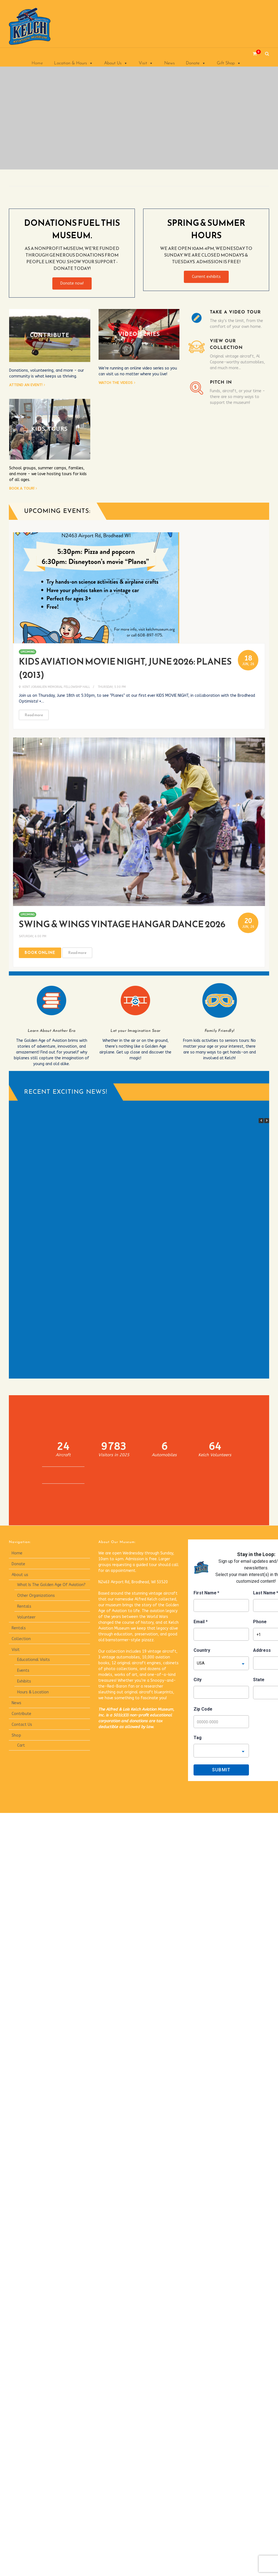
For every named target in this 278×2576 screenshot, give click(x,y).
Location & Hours (73, 63)
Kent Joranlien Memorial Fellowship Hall (56, 687)
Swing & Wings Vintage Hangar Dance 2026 (122, 924)
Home (37, 63)
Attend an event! (25, 385)
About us (20, 1574)
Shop (16, 1735)
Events (23, 1670)
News (169, 63)
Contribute (21, 1713)
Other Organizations (36, 1595)
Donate (196, 63)
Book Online (40, 953)
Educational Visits (33, 1659)
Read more (34, 715)
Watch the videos (116, 383)
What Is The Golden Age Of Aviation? (51, 1584)
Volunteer (26, 1617)
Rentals (24, 1606)
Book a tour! (21, 488)
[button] (266, 1120)
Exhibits (24, 1681)
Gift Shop (229, 63)
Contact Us (22, 1724)
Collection (21, 1639)
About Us (116, 63)
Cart (21, 1745)
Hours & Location (33, 1692)
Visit (146, 63)
